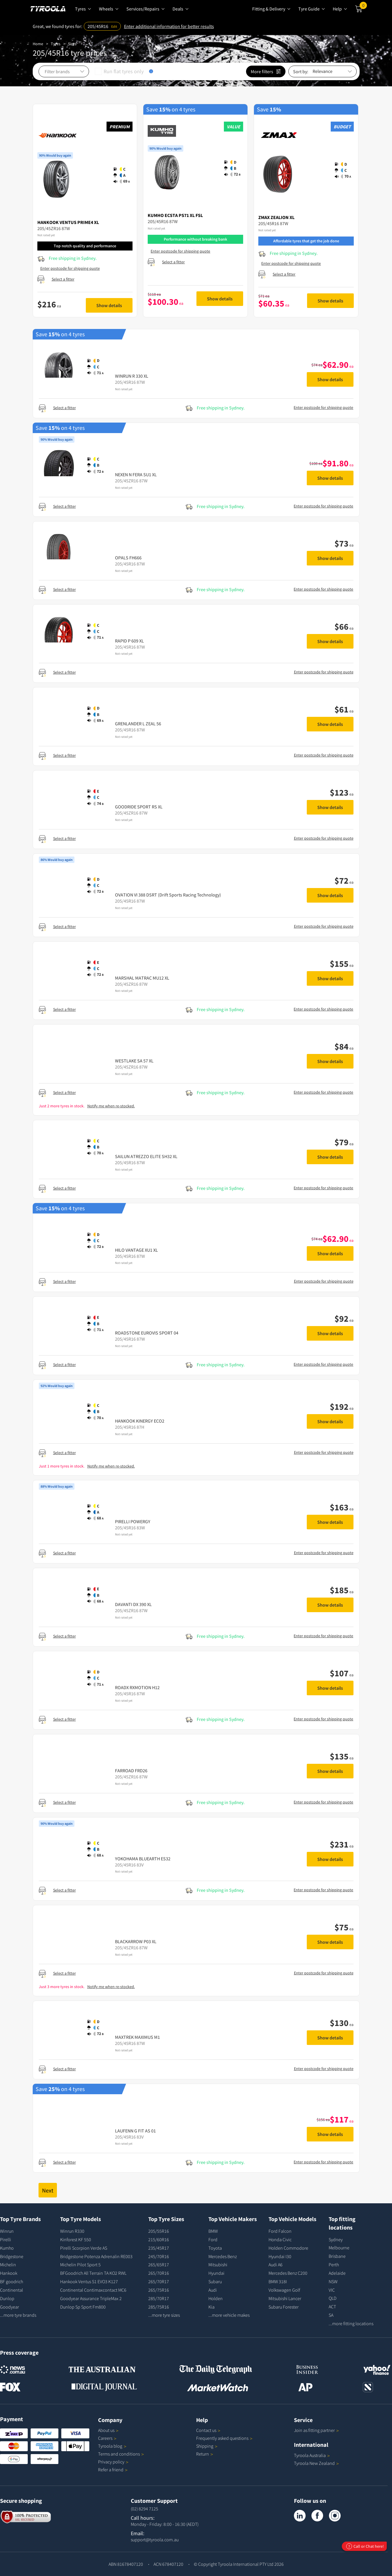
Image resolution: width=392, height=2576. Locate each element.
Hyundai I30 (280, 2256)
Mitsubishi (217, 2264)
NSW (333, 2281)
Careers (105, 2438)
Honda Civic (280, 2239)
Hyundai (216, 2273)
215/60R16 (158, 2239)
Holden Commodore (288, 2248)
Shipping (204, 2446)
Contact (208, 2430)
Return (202, 2454)
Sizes (72, 43)
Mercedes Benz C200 (288, 2273)
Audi (212, 2290)
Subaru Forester (284, 2307)
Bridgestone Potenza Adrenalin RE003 (96, 2256)
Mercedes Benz (222, 2256)
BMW (213, 2231)
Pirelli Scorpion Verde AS (83, 2248)
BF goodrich (11, 2281)
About (108, 2430)
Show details (109, 305)
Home (38, 43)
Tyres (55, 43)
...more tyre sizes (164, 2315)
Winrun (7, 2231)
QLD (333, 2298)
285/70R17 (158, 2298)
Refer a (113, 2469)
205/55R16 (158, 2231)
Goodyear (9, 2307)
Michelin (8, 2264)
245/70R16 (158, 2256)
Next (47, 2190)
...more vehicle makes (229, 2315)
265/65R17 (158, 2264)
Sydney (336, 2239)
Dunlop (7, 2298)
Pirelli (5, 2239)
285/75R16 (158, 2307)
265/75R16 (158, 2290)
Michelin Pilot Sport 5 (80, 2264)
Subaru (215, 2281)
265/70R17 (158, 2281)
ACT (332, 2306)
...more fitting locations (351, 2323)
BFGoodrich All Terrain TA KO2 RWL (93, 2273)
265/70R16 (158, 2273)
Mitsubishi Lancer (285, 2298)
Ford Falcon (280, 2231)
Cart (363, 7)
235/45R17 (158, 2248)
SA (331, 2315)
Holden (215, 2298)
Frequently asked (224, 2438)
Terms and (121, 2454)
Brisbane (337, 2256)
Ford (212, 2239)
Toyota (215, 2248)
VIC (332, 2290)
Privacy (113, 2462)
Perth (334, 2264)
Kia (211, 2307)
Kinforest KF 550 (75, 2239)
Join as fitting (316, 2430)
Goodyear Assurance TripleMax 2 (91, 2298)
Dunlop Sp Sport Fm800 (83, 2307)
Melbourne (339, 2248)
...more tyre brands (18, 2315)
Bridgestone (11, 2256)
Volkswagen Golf (284, 2290)
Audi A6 (276, 2264)
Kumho (7, 2248)
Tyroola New (316, 2463)
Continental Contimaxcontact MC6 (93, 2290)
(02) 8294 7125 (144, 2509)
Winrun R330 (72, 2231)
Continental (11, 2290)
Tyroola (112, 2446)
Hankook (8, 2273)
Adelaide (337, 2273)
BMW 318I (278, 2281)
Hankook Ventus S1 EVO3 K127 (89, 2281)
